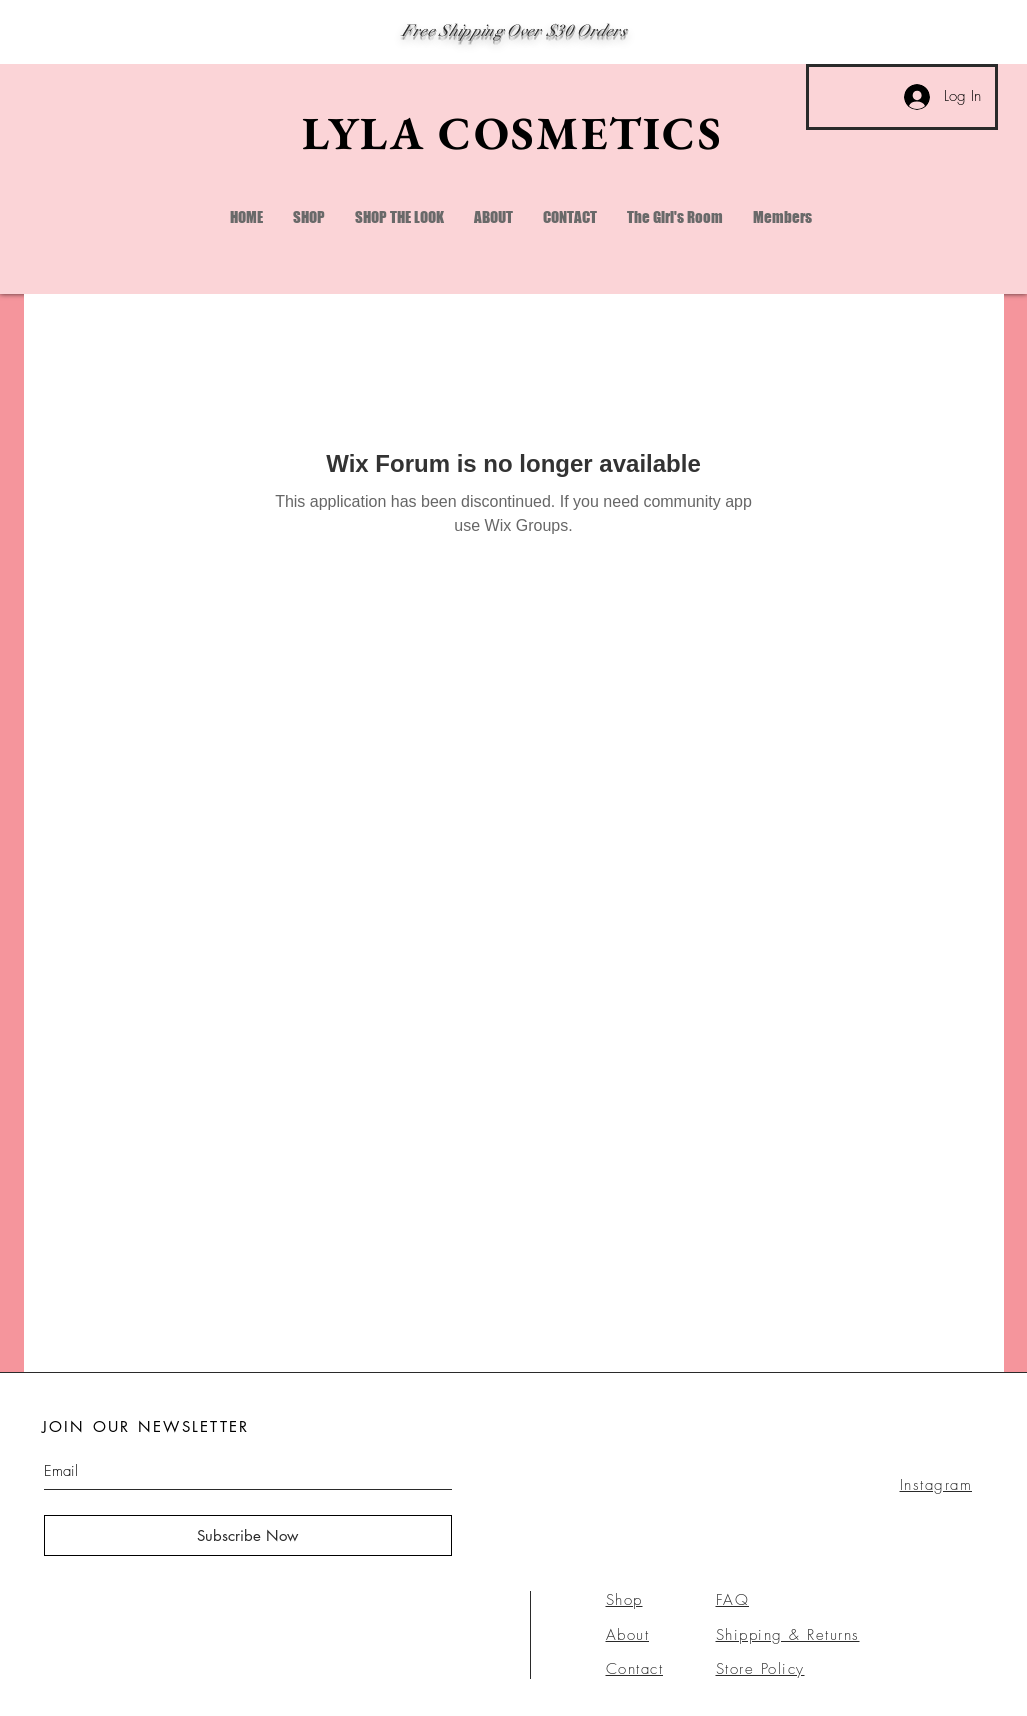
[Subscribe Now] (248, 1535)
